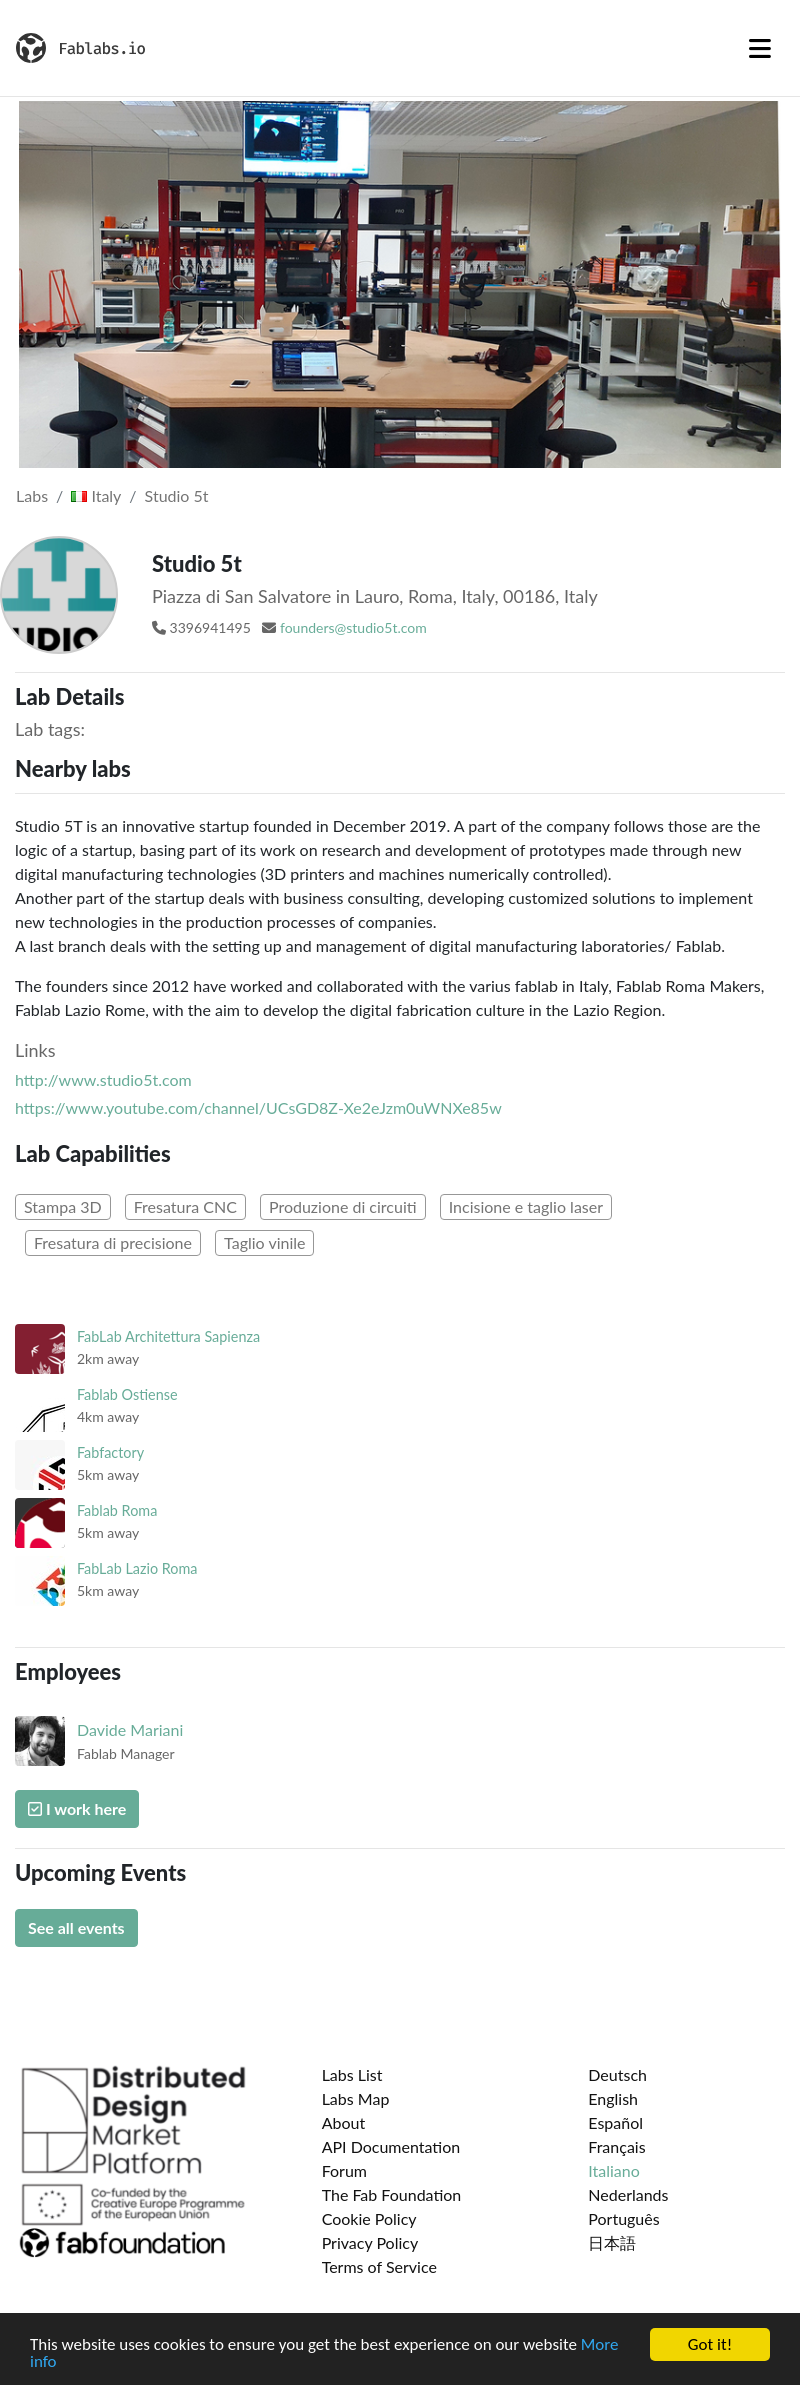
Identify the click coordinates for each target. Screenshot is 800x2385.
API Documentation (391, 2146)
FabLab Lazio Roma (137, 1568)
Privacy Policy (370, 2242)
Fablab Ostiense (127, 1394)
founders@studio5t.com (353, 627)
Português (623, 2218)
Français (616, 2146)
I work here (77, 1808)
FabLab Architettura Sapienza (168, 1336)
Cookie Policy (369, 2218)
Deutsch (617, 2074)
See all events (76, 1927)
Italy (96, 495)
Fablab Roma (117, 1510)
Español (615, 2122)
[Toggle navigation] (760, 48)
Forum (344, 2170)
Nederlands (628, 2194)
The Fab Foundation (392, 2194)
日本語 (612, 2242)
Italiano (614, 2170)
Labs (32, 495)
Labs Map (356, 2098)
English (613, 2098)
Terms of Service (379, 2266)
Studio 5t (177, 495)
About (344, 2122)
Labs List (352, 2074)
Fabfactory (110, 1452)
